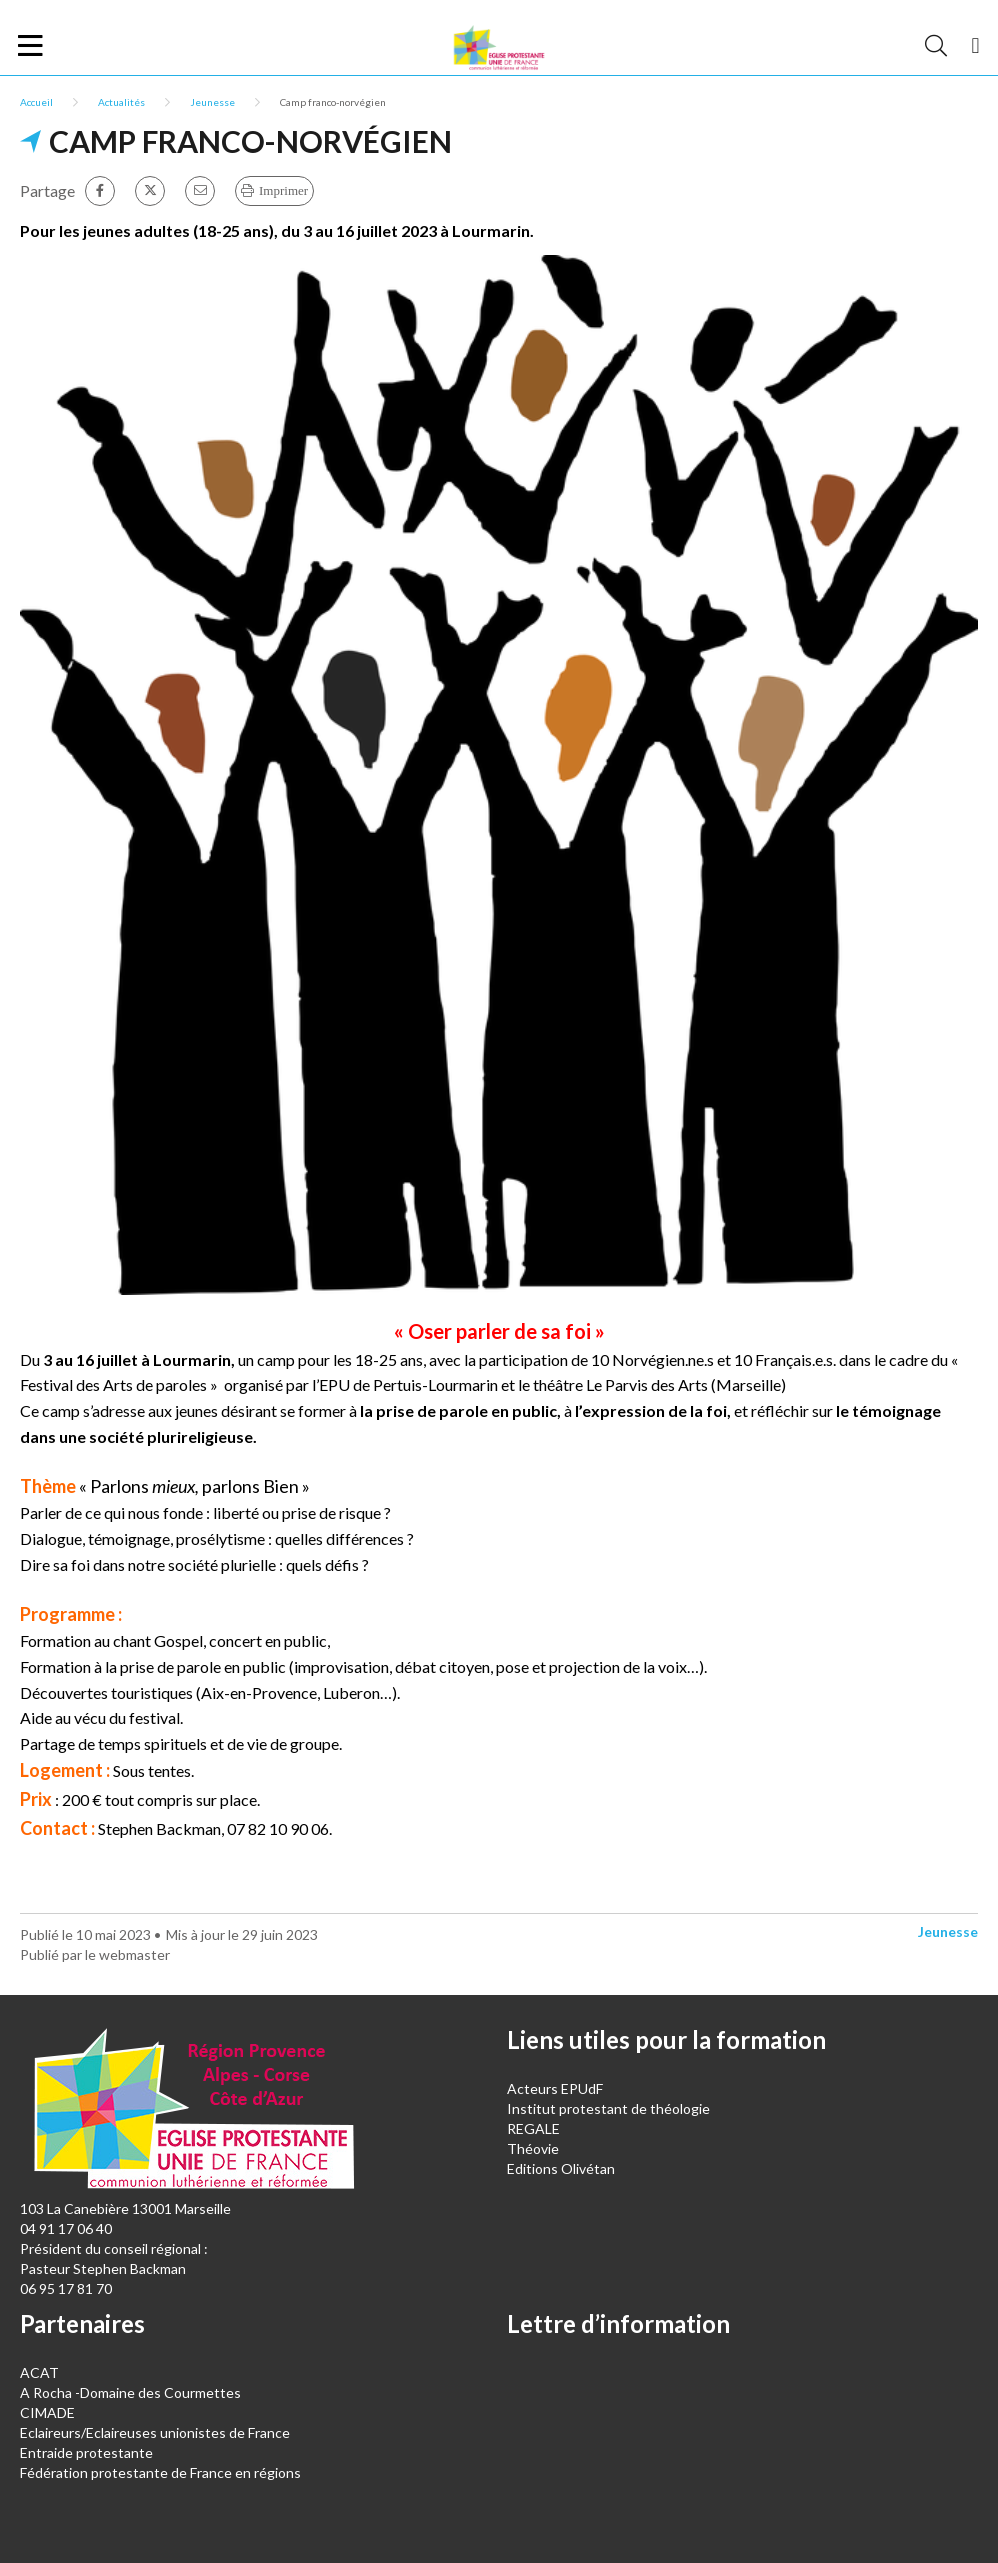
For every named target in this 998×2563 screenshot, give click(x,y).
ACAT (39, 2372)
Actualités (121, 102)
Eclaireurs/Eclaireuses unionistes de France (155, 2432)
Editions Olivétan (561, 2168)
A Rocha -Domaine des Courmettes (130, 2392)
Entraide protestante (86, 2452)
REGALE (533, 2128)
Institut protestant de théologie (608, 2108)
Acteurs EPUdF (555, 2088)
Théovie (533, 2148)
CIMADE (47, 2412)
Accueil (36, 102)
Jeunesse (212, 102)
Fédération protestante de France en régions (160, 2472)
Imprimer (283, 190)
